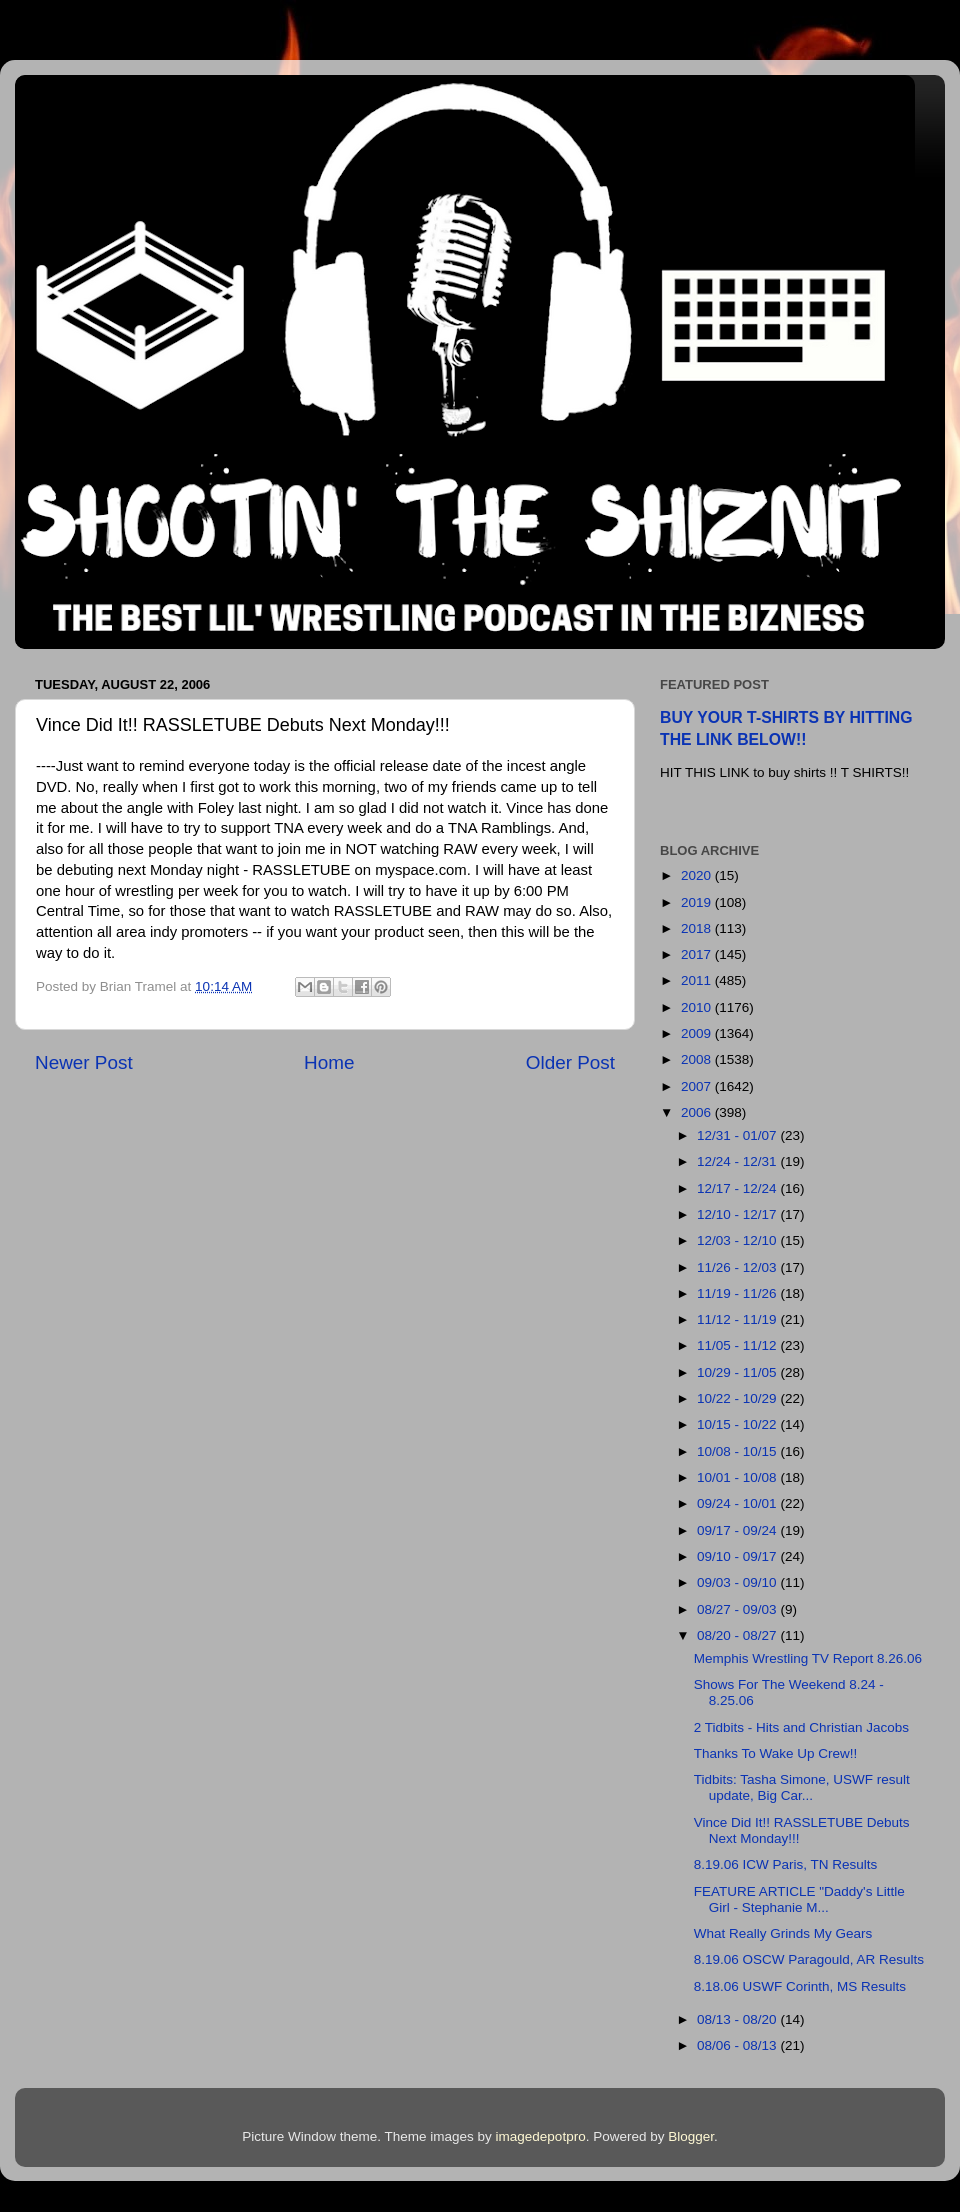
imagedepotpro (541, 2136)
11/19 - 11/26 (738, 1293)
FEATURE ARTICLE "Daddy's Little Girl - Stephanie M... (799, 1899)
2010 (698, 1007)
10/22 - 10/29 (738, 1398)
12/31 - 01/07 (738, 1135)
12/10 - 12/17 (738, 1214)
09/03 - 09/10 (738, 1582)
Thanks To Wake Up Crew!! (776, 1753)
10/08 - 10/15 (738, 1451)
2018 (698, 928)
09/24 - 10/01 (738, 1503)
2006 (698, 1112)
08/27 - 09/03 (738, 1609)
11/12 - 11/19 (738, 1319)
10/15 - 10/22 (738, 1424)
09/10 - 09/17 (738, 1556)
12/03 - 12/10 (738, 1240)
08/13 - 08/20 (738, 2019)
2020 (698, 875)
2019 (698, 902)
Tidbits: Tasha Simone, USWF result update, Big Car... (802, 1787)
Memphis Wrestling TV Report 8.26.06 (808, 1658)
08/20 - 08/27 (738, 1635)
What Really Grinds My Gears (783, 1933)
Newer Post (84, 1062)
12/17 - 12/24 (738, 1188)
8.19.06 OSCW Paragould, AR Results (809, 1959)
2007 (698, 1086)
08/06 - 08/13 (738, 2045)
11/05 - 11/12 (738, 1345)
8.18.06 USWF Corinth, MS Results (800, 1986)
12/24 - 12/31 (738, 1161)
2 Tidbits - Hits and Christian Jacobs (801, 1727)
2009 (698, 1033)
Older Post (570, 1062)
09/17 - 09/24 (738, 1530)
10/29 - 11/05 (738, 1372)
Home (329, 1062)
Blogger (691, 2136)
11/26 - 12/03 (738, 1267)
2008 (698, 1059)
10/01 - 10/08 (738, 1477)
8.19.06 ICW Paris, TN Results (786, 1864)
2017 (698, 954)
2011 (698, 980)
